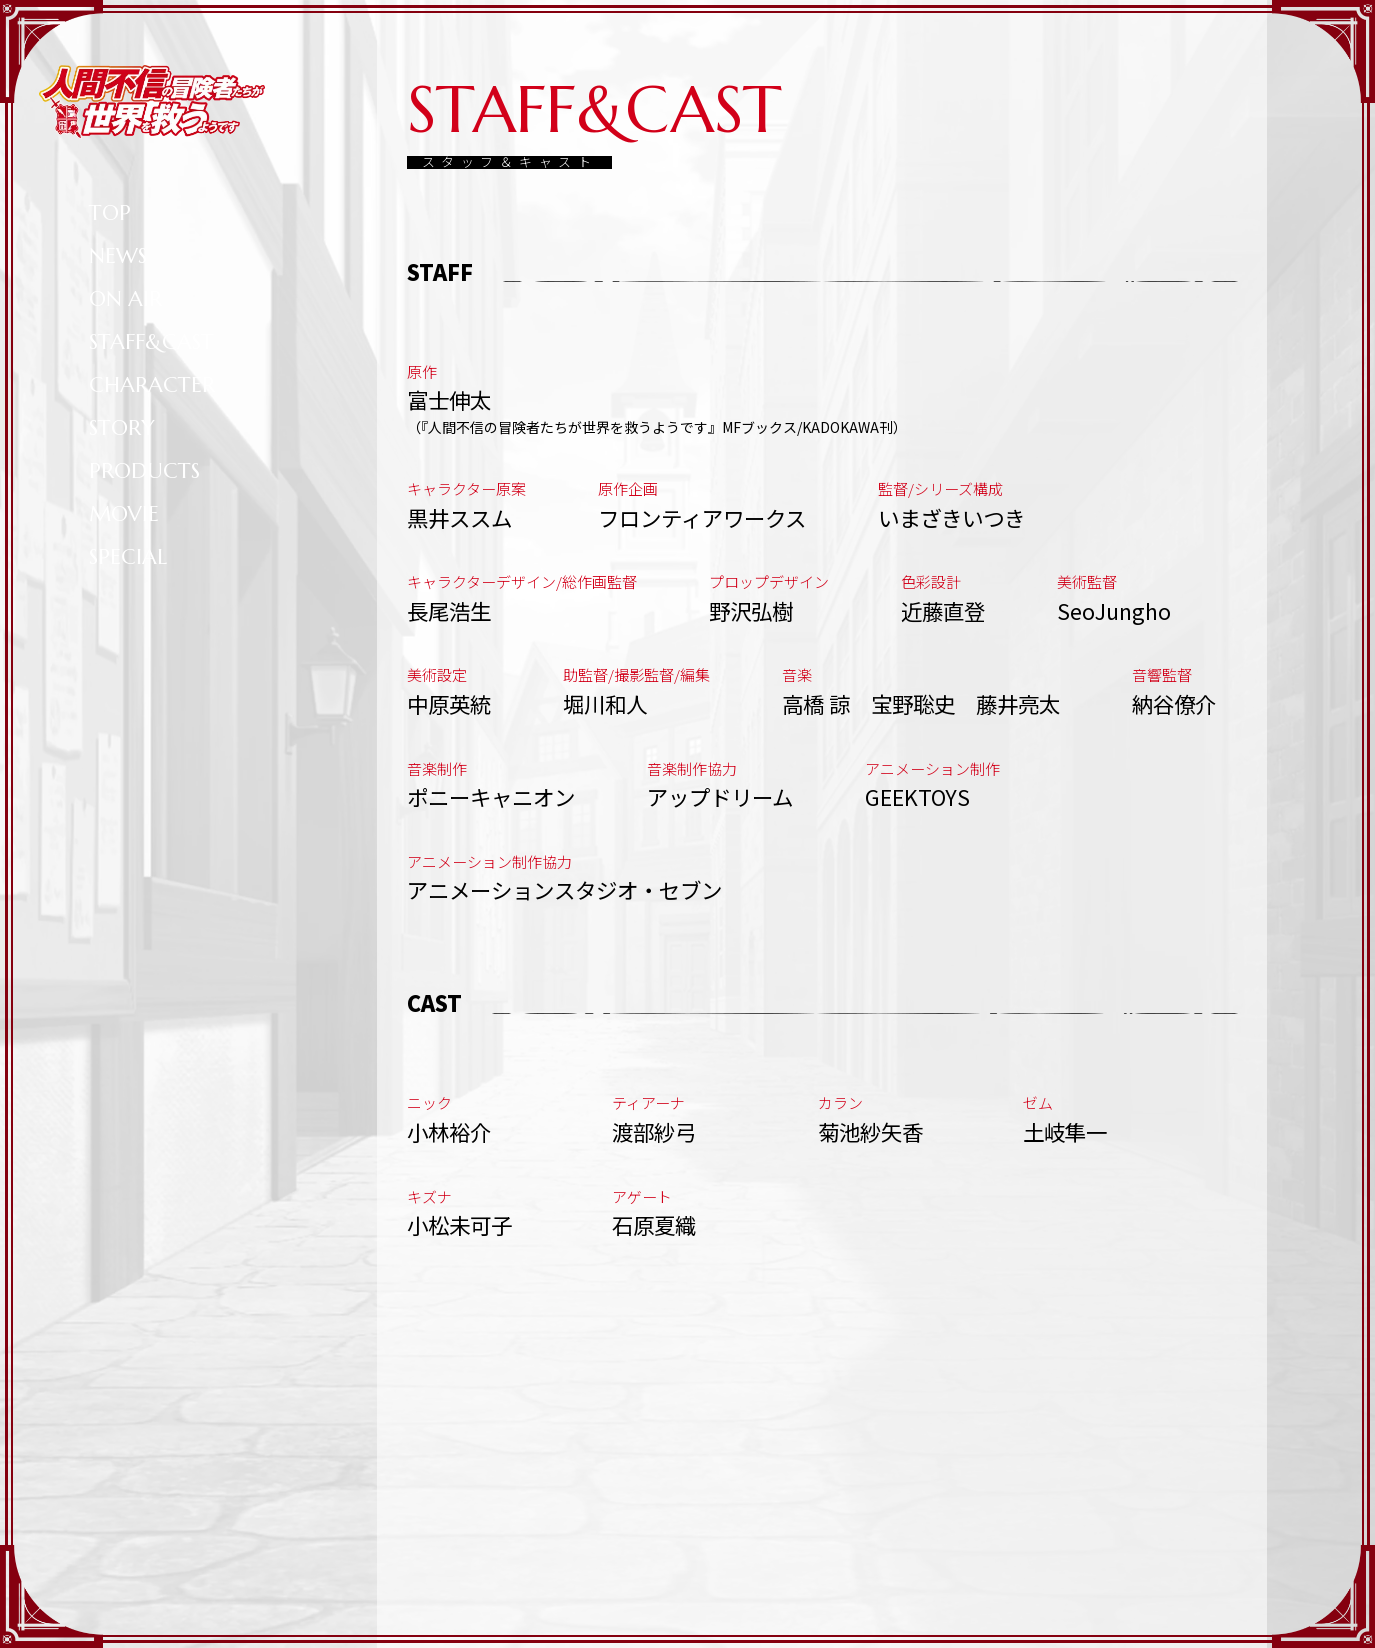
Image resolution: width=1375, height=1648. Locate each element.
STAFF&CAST (151, 341)
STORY (122, 427)
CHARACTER (152, 384)
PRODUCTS (144, 470)
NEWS (118, 255)
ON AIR (125, 298)
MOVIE (124, 513)
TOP (110, 212)
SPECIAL (128, 556)
